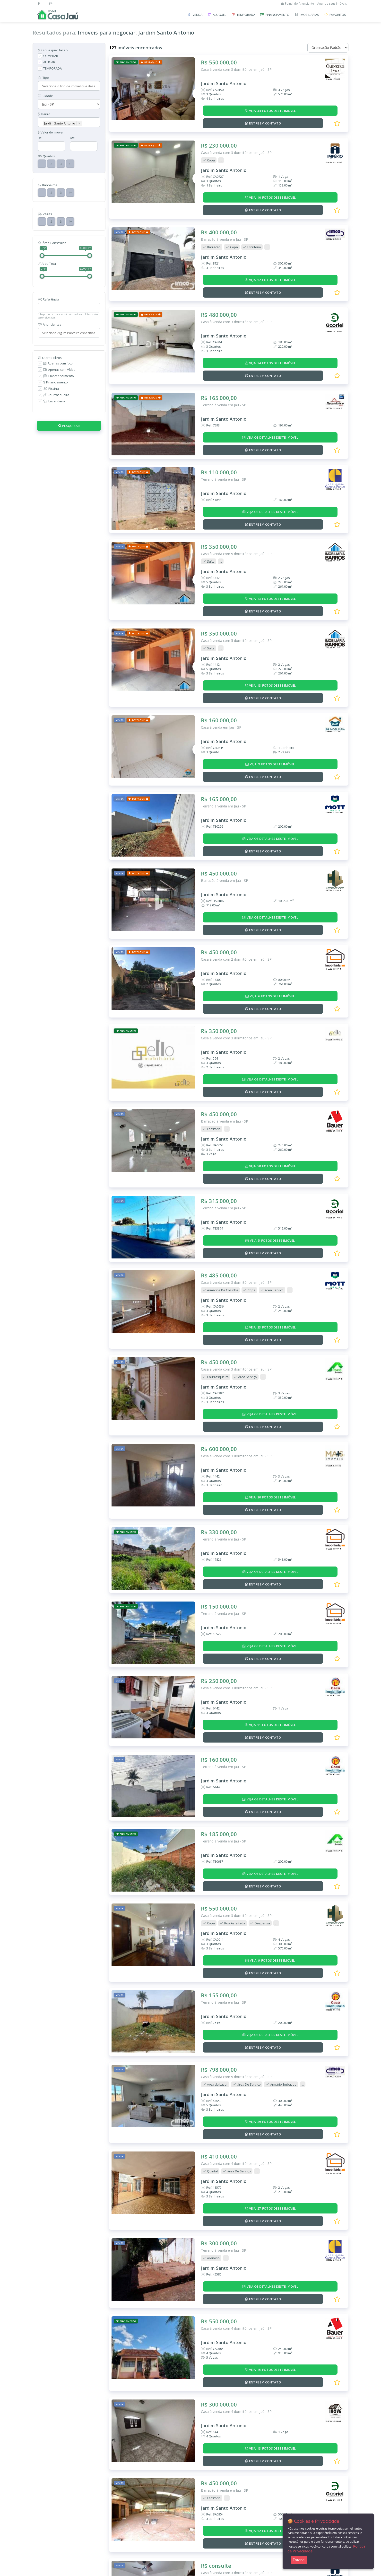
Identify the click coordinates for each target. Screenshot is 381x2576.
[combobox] (68, 86)
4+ (70, 163)
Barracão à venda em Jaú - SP (224, 217)
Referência (48, 299)
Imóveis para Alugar (47, 2485)
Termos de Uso (105, 2509)
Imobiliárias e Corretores (51, 2509)
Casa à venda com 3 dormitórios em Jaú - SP (236, 69)
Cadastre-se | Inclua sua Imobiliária (119, 2497)
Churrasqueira (56, 395)
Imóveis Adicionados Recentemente (59, 2497)
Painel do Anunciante (297, 3)
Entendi (299, 2560)
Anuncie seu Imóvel (107, 2491)
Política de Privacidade (111, 2515)
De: (40, 138)
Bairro (44, 114)
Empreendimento (58, 376)
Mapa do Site (103, 2521)
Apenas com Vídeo (59, 369)
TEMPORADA (52, 68)
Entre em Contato (45, 2515)
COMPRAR (50, 55)
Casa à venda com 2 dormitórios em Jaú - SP (236, 879)
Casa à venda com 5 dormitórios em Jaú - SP (236, 510)
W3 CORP (210, 2571)
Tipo (43, 77)
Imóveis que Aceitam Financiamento (59, 2503)
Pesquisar (69, 426)
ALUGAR (49, 62)
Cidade (45, 96)
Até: (73, 138)
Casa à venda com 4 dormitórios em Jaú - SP (236, 1984)
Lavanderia (54, 401)
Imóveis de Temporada (50, 2491)
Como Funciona (104, 2503)
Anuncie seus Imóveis (332, 3)
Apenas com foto (58, 363)
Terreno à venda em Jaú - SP (223, 364)
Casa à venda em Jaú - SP (221, 659)
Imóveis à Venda (45, 2479)
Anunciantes (49, 324)
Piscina (51, 388)
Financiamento (55, 382)
